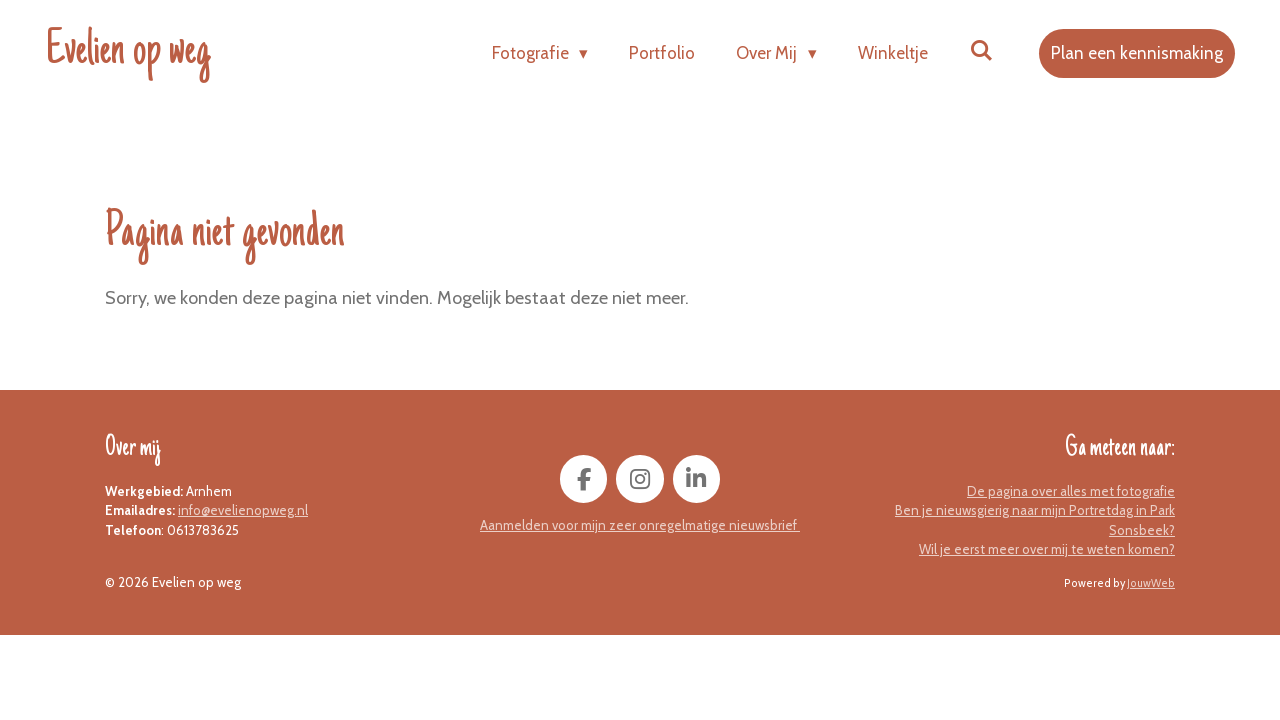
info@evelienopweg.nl (243, 510)
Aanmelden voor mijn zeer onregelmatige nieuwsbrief (640, 525)
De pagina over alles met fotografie (1071, 491)
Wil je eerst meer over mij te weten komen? (1047, 549)
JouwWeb (1151, 583)
